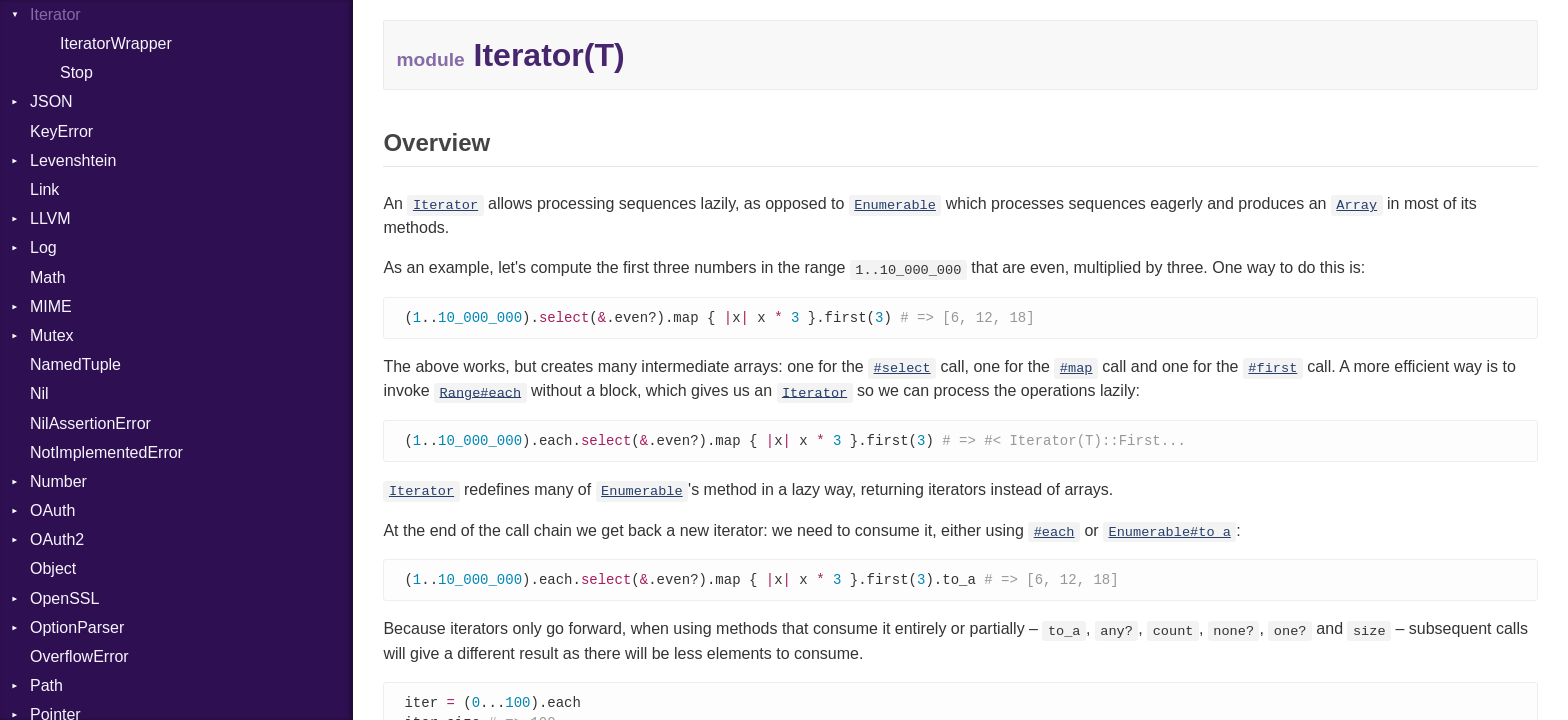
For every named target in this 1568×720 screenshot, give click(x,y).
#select (902, 369)
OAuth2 (57, 539)
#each (1054, 534)
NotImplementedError (106, 452)
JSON (51, 101)
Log (43, 247)
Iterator (445, 205)
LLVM (50, 218)
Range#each (481, 393)
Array (1356, 205)
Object (53, 568)
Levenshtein (73, 160)
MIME (51, 306)
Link (44, 189)
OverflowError (79, 656)
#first (1272, 369)
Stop (76, 72)
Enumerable (895, 205)
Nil (39, 393)
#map (1076, 369)
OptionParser (77, 627)
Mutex (52, 335)
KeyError (61, 131)
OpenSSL (64, 598)
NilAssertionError (90, 423)
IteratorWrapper (116, 43)
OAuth (52, 510)
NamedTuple (75, 364)
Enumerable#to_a (1170, 534)
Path (46, 685)
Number (58, 481)
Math (48, 277)
